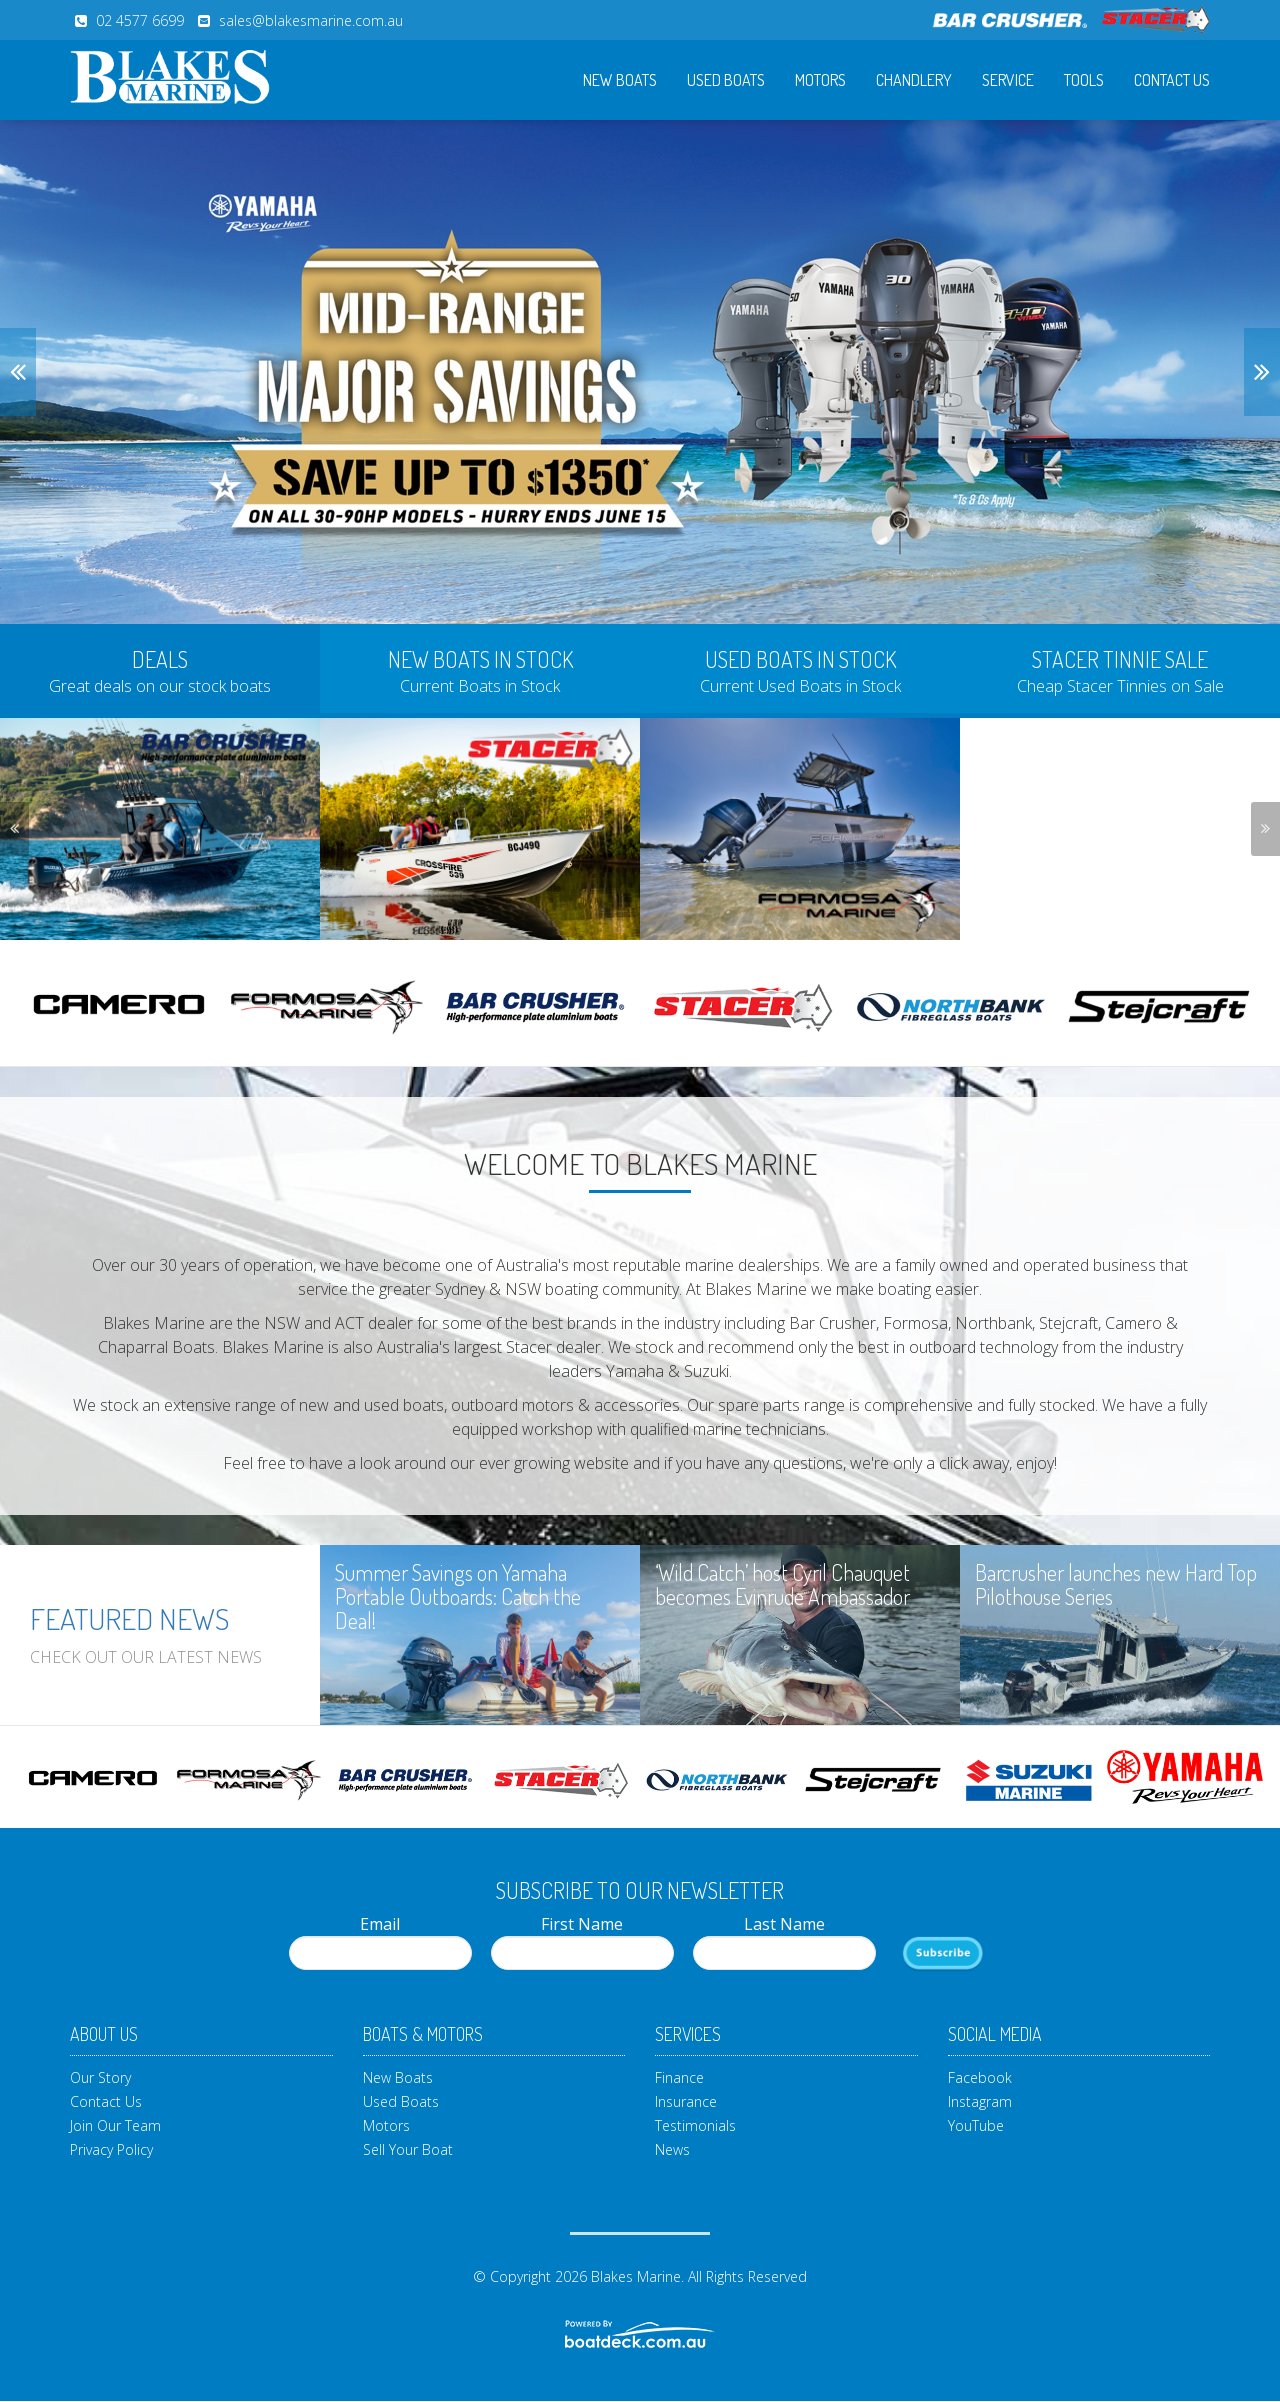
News (672, 2149)
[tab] (160, 668)
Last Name (784, 1941)
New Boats (620, 80)
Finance (679, 2077)
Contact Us (1172, 80)
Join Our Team (115, 2125)
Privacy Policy (111, 2149)
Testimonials (695, 2125)
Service (1008, 80)
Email (380, 1941)
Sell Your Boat (408, 2149)
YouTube (976, 2125)
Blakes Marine (636, 2276)
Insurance (686, 2101)
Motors (820, 80)
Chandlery (914, 80)
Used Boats (726, 80)
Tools (1084, 80)
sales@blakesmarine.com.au (311, 20)
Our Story (100, 2077)
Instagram (980, 2101)
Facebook (980, 2077)
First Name (582, 1941)
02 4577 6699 (140, 20)
